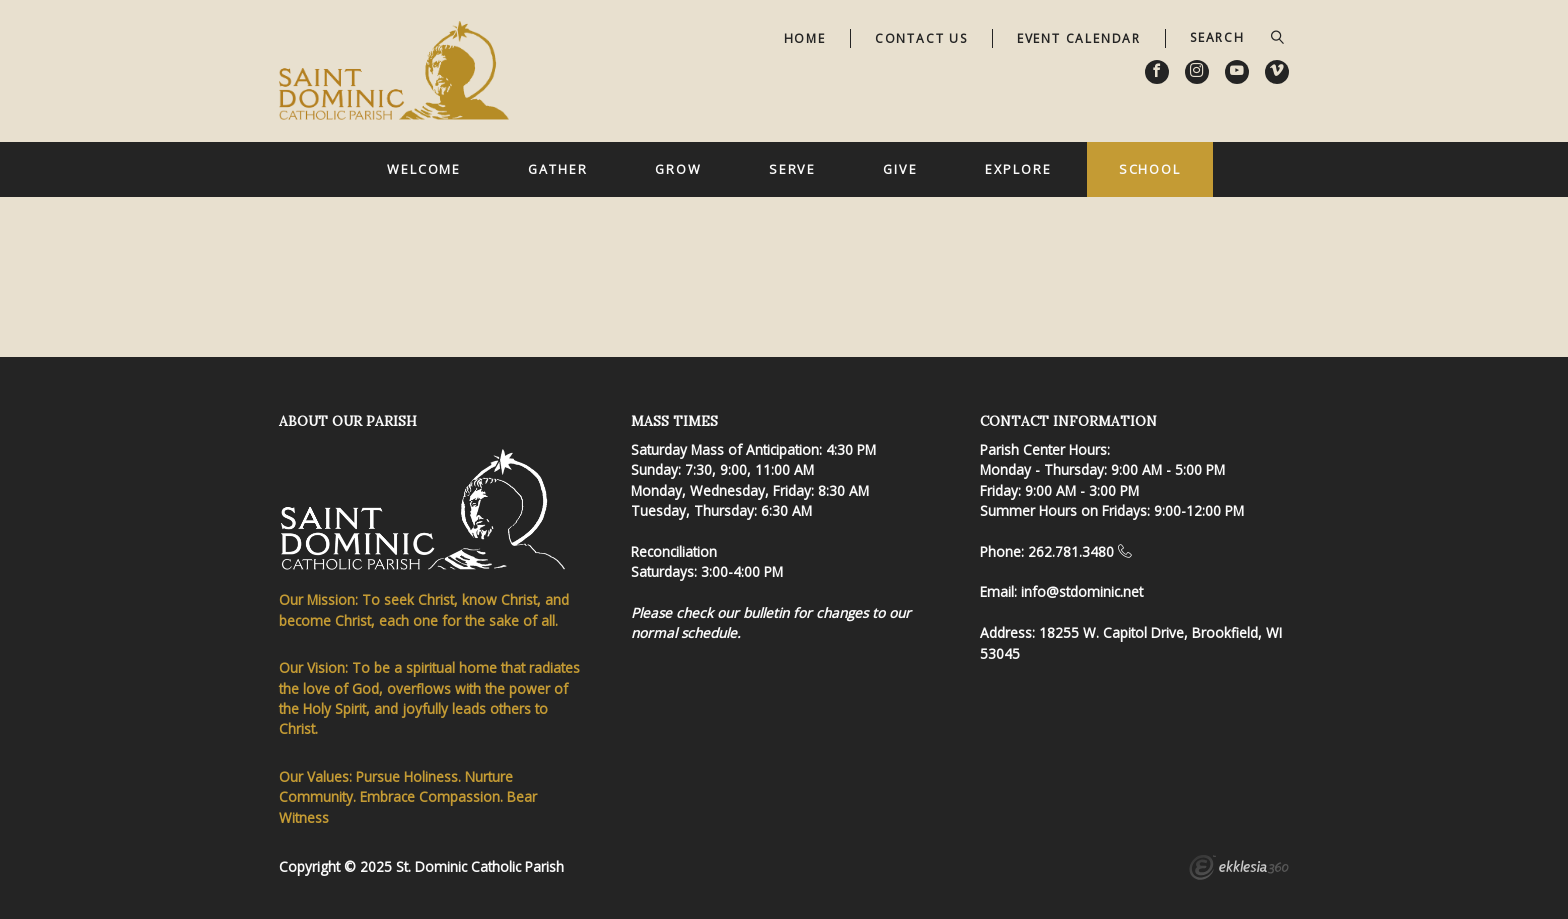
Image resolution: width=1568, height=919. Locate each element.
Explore (1018, 169)
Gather (557, 169)
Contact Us (921, 38)
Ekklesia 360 (1239, 870)
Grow (678, 169)
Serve (792, 169)
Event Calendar (1079, 38)
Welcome (424, 169)
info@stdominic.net (1082, 591)
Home (805, 38)
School (1150, 169)
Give (900, 169)
